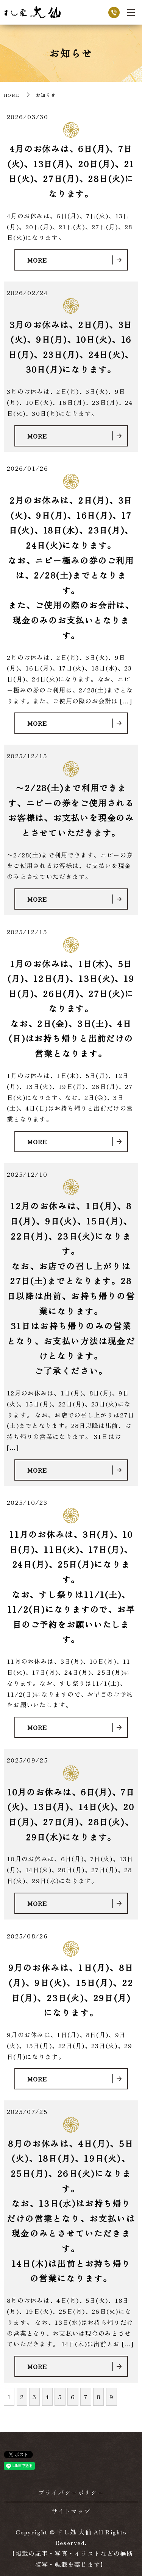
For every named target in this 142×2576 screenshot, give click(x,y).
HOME (12, 95)
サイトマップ (71, 2510)
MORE (37, 259)
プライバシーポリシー (71, 2492)
